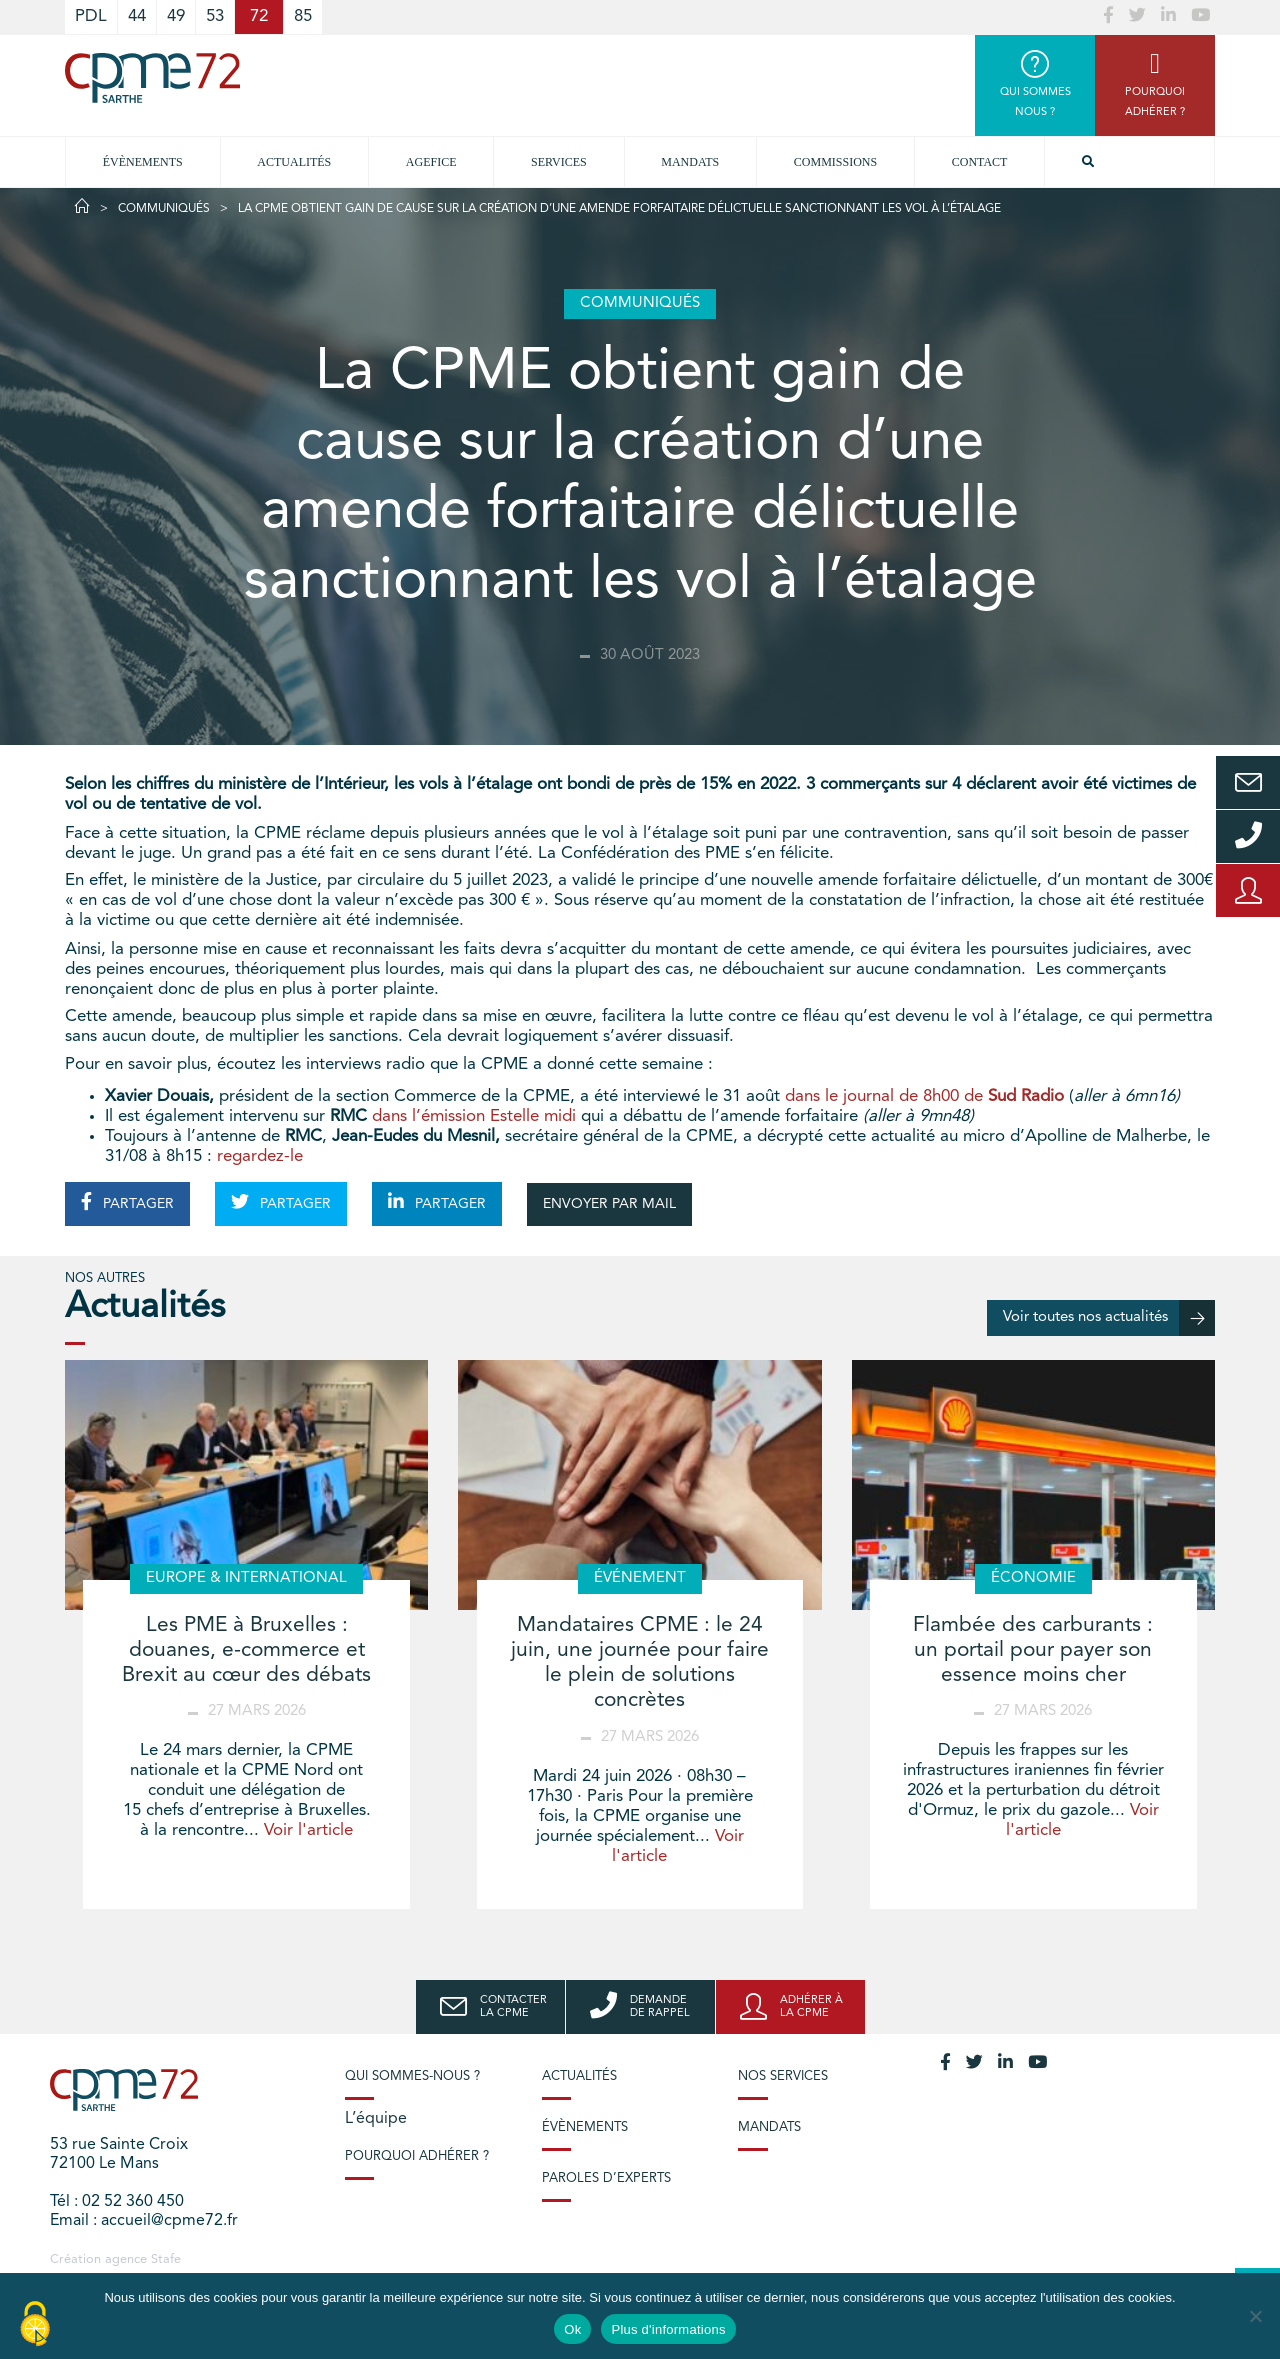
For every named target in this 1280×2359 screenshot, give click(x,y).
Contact (980, 162)
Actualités (294, 162)
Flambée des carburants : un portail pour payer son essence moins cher (1033, 1650)
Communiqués (164, 209)
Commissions (835, 162)
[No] (1255, 2316)
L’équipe (376, 2119)
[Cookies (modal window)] (35, 2325)
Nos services (783, 2076)
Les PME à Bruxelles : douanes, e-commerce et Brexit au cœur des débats (246, 1650)
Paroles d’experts (606, 2178)
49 (176, 16)
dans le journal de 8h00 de (924, 1096)
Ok (572, 2329)
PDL (91, 16)
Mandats (690, 162)
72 (259, 16)
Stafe (166, 2259)
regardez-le (257, 1156)
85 (303, 16)
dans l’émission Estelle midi (476, 1116)
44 (137, 16)
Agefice (431, 162)
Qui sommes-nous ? (412, 2076)
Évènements (143, 162)
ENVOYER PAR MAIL (609, 1204)
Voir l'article (308, 1830)
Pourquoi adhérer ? (417, 2156)
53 (215, 16)
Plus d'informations (668, 2329)
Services (559, 162)
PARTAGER (127, 1202)
